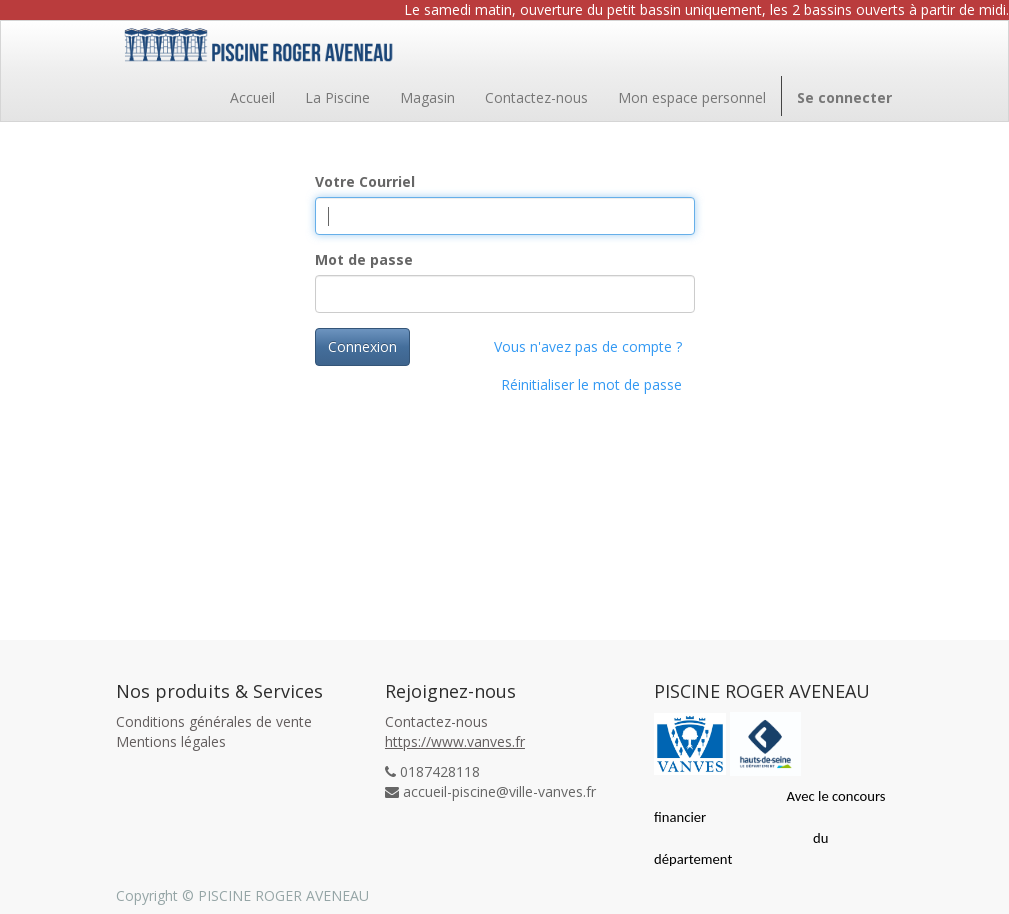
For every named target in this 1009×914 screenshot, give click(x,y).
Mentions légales (171, 741)
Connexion (362, 346)
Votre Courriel (365, 181)
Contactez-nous (436, 721)
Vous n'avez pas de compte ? (588, 346)
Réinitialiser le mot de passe (591, 384)
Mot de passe (364, 259)
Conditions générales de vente (214, 721)
